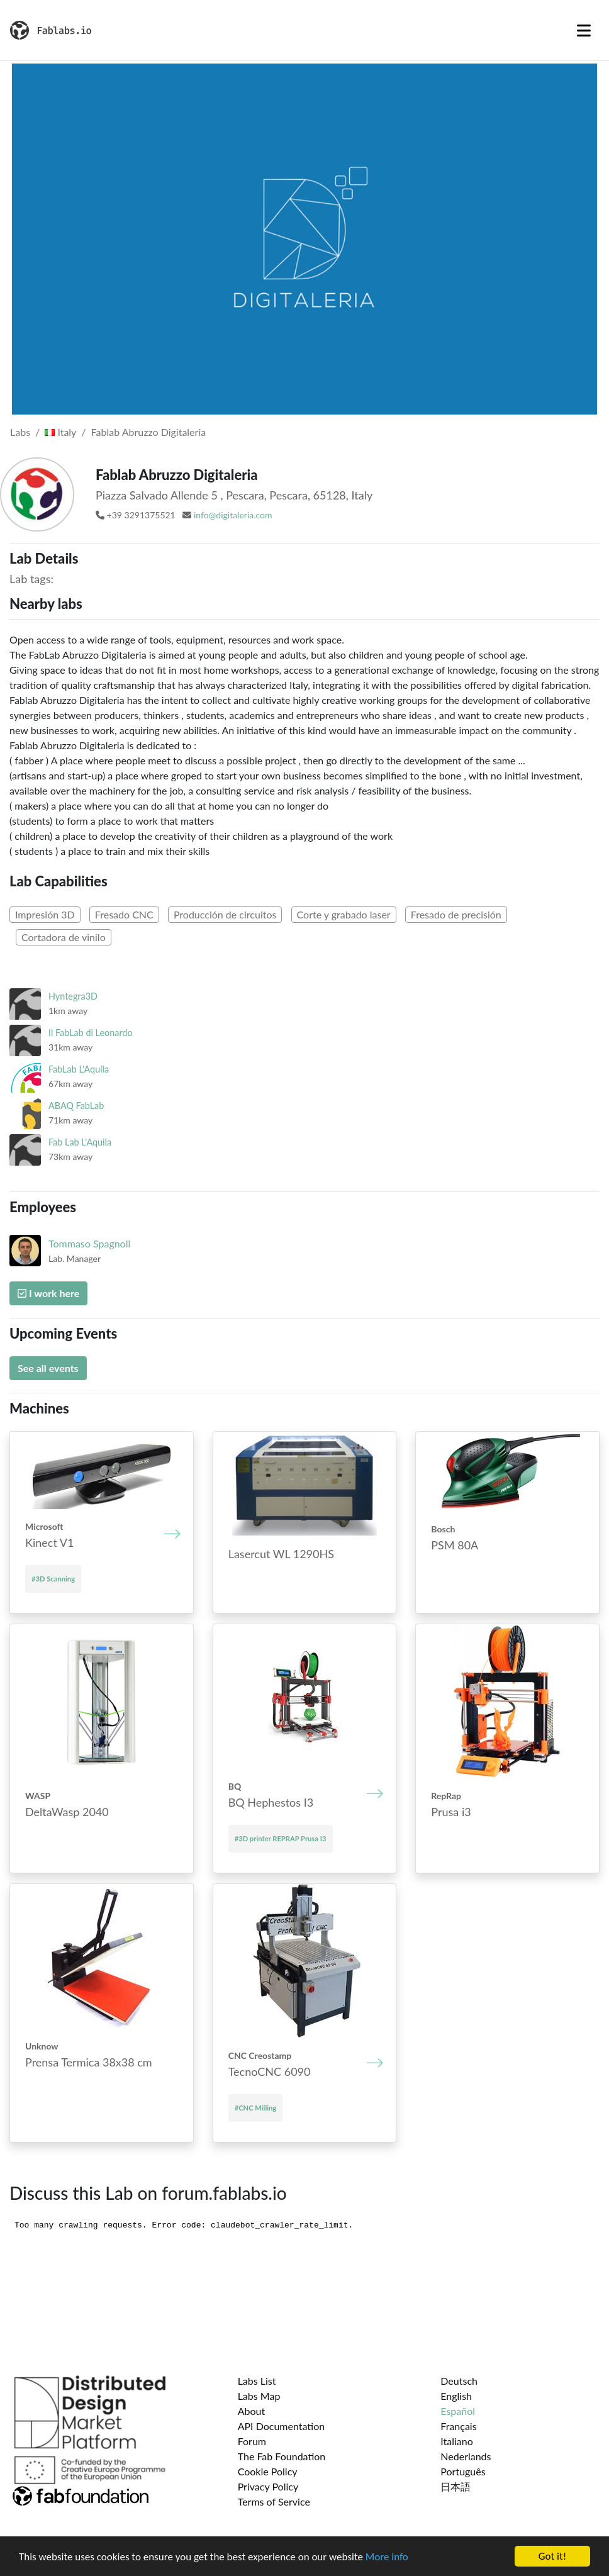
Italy (60, 432)
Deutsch (459, 2381)
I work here (48, 1293)
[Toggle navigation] (584, 30)
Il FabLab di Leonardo (90, 1032)
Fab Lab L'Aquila (79, 1142)
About (251, 2411)
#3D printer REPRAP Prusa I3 (281, 1838)
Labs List (257, 2381)
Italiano (456, 2441)
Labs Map (259, 2396)
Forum (252, 2441)
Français (458, 2426)
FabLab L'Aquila (78, 1069)
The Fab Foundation (282, 2456)
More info (387, 2557)
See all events (48, 1368)
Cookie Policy (268, 2471)
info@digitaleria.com (233, 515)
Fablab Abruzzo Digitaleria (148, 432)
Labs (20, 432)
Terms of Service (274, 2501)
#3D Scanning (53, 1579)
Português (462, 2471)
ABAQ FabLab (76, 1105)
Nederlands (465, 2456)
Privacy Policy (268, 2486)
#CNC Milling (256, 2108)
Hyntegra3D (73, 996)
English (456, 2396)
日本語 (455, 2486)
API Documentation (281, 2426)
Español (457, 2411)
